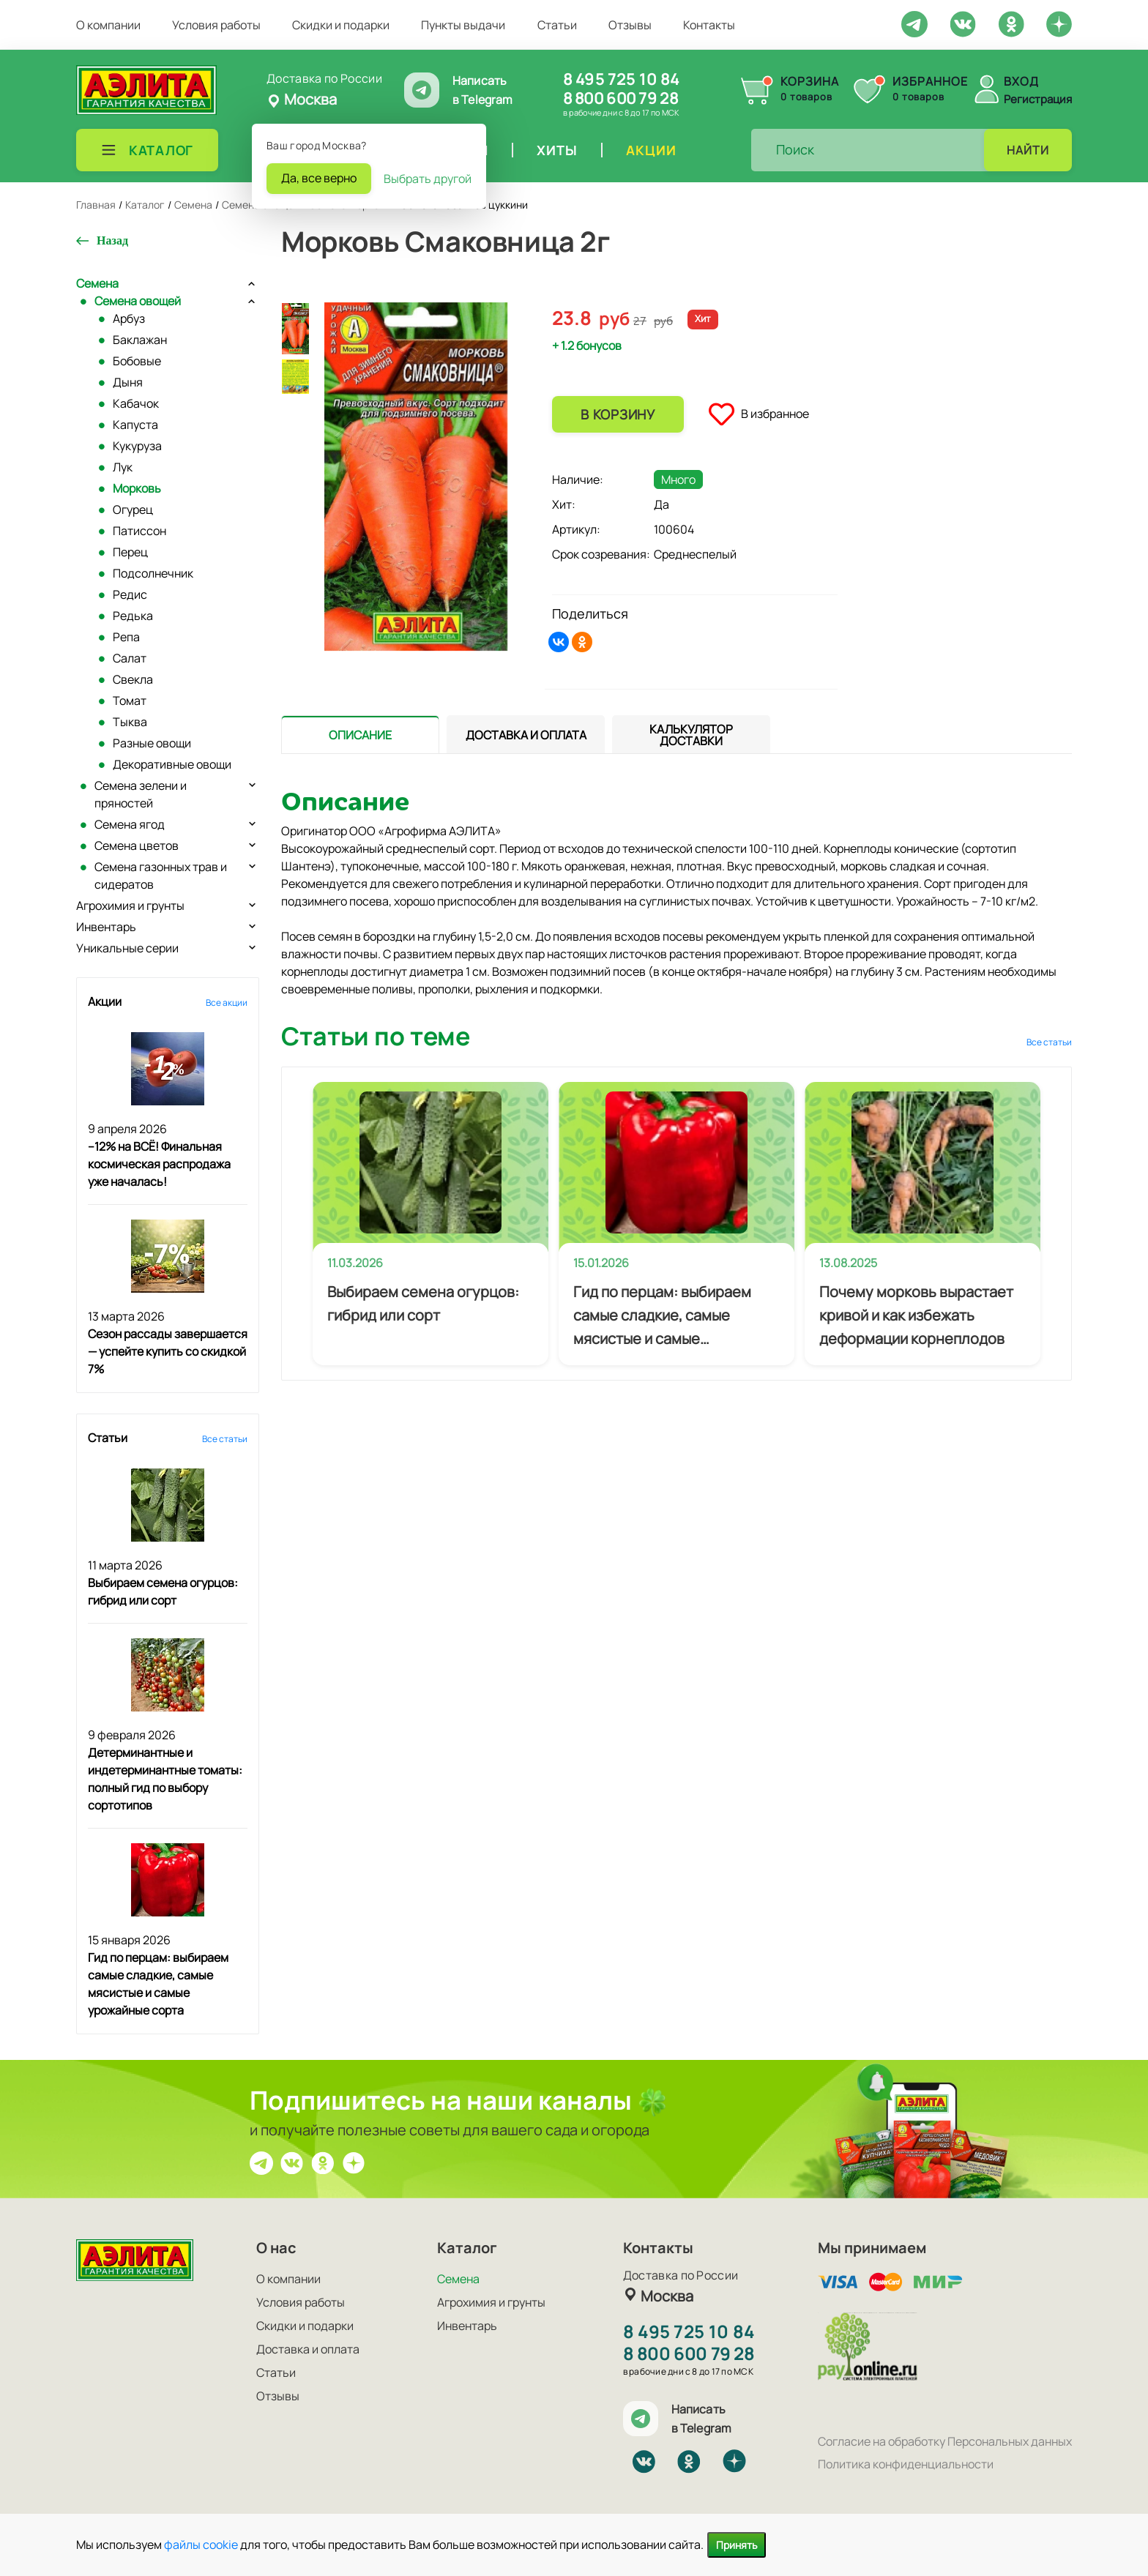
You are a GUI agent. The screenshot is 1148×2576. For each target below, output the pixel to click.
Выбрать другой (427, 178)
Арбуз (129, 318)
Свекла (133, 679)
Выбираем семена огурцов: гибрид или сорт (423, 1303)
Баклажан (140, 340)
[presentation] (360, 734)
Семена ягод (129, 824)
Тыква (130, 722)
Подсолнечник (153, 573)
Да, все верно (319, 178)
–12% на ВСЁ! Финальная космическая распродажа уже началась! (159, 1164)
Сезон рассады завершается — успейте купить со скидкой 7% (167, 1351)
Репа (126, 637)
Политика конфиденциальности (906, 2464)
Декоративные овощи (172, 764)
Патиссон (139, 531)
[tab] (360, 734)
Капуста (135, 425)
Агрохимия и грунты (130, 905)
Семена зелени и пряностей (140, 794)
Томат (129, 700)
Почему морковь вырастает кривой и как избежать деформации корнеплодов (916, 1315)
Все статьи (224, 1439)
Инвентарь (106, 927)
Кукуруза (137, 446)
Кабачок (136, 403)
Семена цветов (136, 845)
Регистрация (1038, 99)
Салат (129, 658)
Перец (130, 552)
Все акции (226, 1002)
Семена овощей (137, 301)
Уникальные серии (127, 948)
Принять (736, 2545)
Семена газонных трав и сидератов (160, 875)
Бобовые (137, 361)
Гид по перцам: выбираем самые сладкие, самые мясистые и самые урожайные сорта (662, 1316)
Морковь (137, 488)
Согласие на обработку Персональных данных (945, 2441)
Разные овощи (152, 743)
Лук (123, 467)
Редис (130, 594)
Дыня (128, 382)
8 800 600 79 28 (620, 98)
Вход (1021, 81)
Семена (97, 283)
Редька (133, 616)
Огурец (133, 509)
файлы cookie (201, 2544)
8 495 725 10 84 (621, 79)
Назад (112, 240)
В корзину (618, 414)
